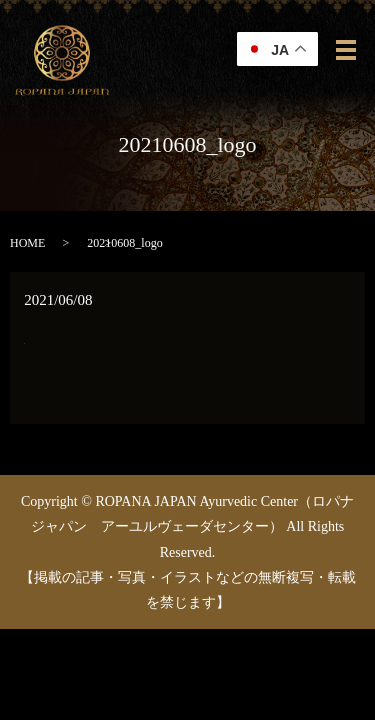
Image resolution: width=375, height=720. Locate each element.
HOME (27, 243)
